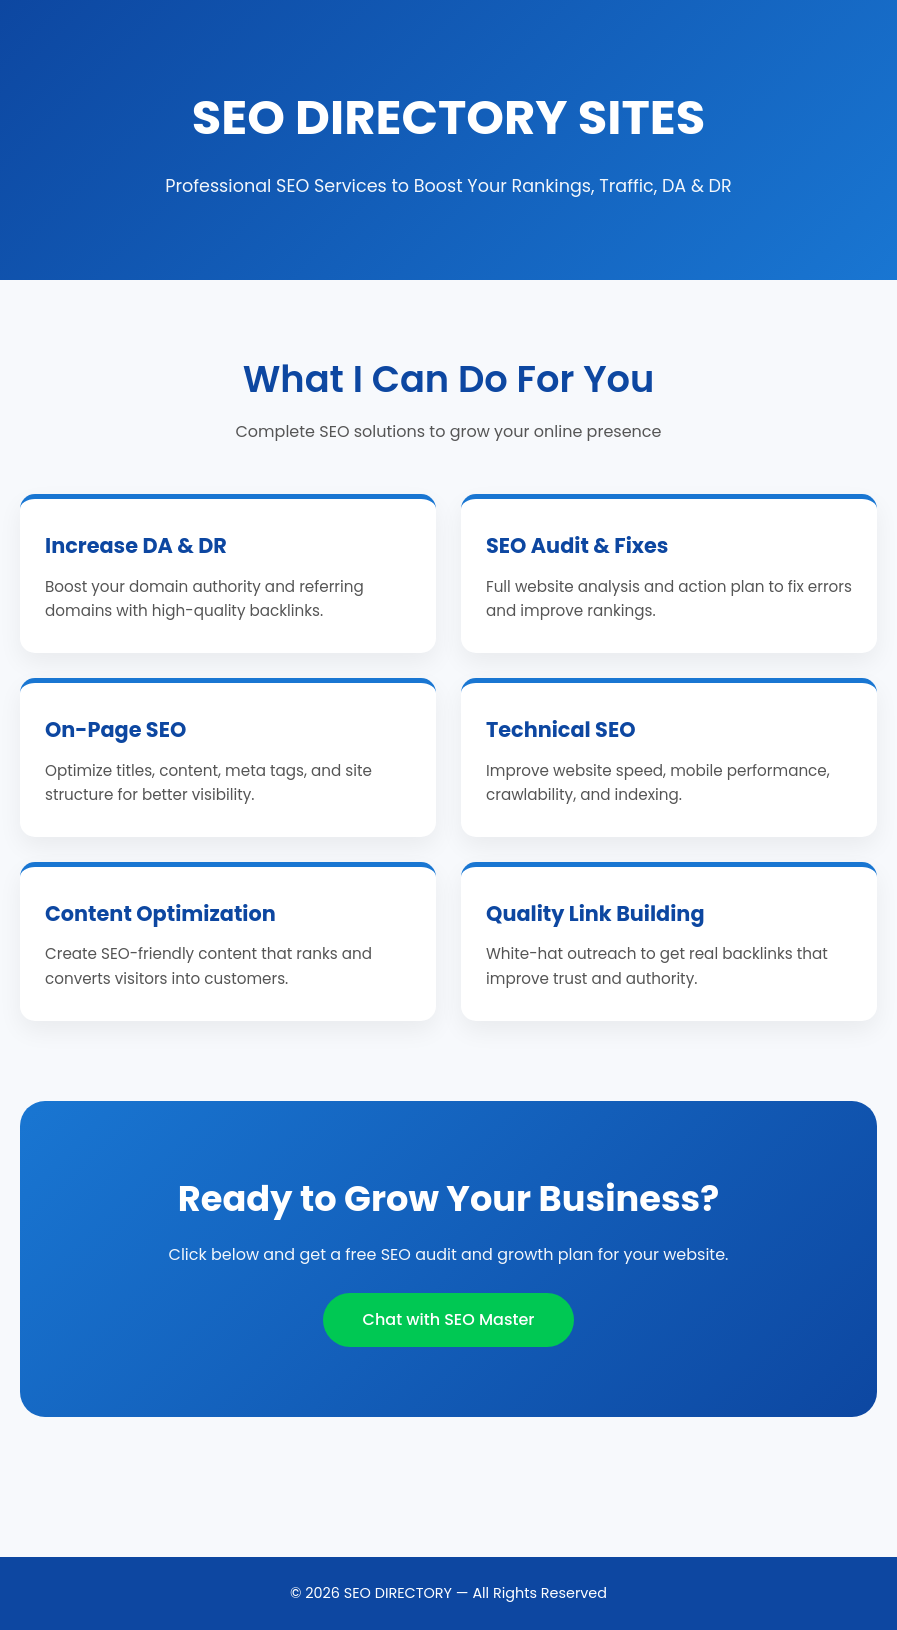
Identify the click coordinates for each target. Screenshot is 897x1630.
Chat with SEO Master (449, 1319)
